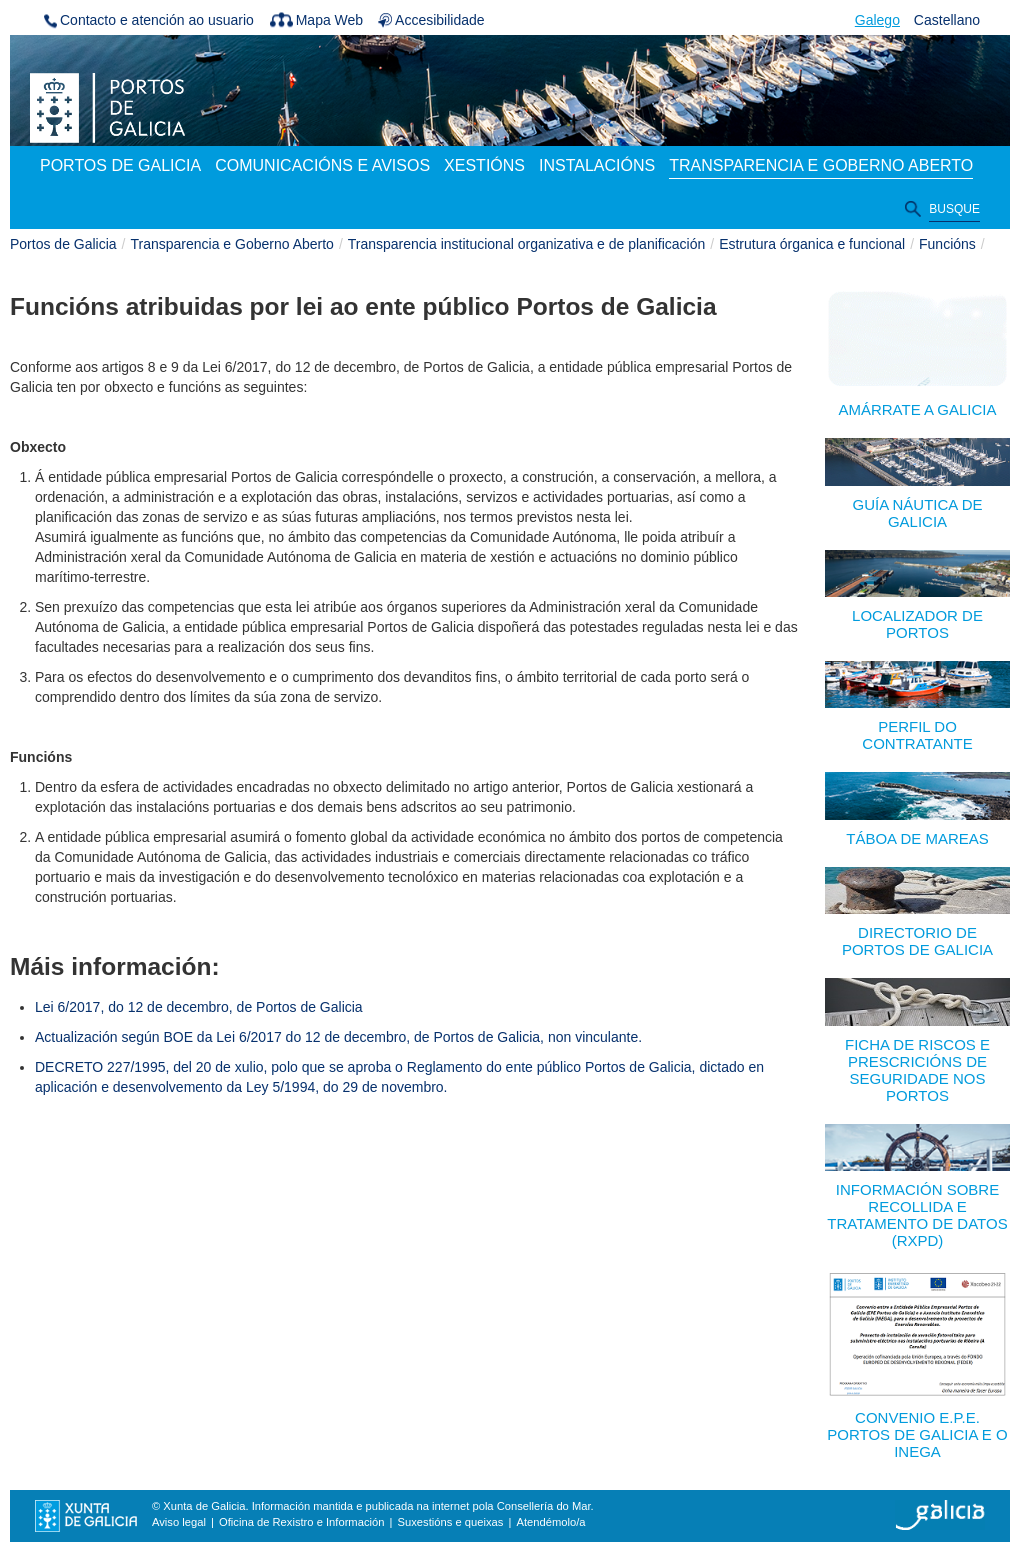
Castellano (947, 20)
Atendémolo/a (550, 1522)
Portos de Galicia (63, 244)
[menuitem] (120, 167)
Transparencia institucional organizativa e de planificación (526, 244)
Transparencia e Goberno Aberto (232, 244)
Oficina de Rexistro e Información (301, 1522)
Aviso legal (179, 1522)
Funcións (947, 244)
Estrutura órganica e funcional (812, 244)
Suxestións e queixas (451, 1522)
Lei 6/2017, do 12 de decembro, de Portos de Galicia (199, 1007)
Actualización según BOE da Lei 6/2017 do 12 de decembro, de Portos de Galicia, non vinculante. (338, 1037)
